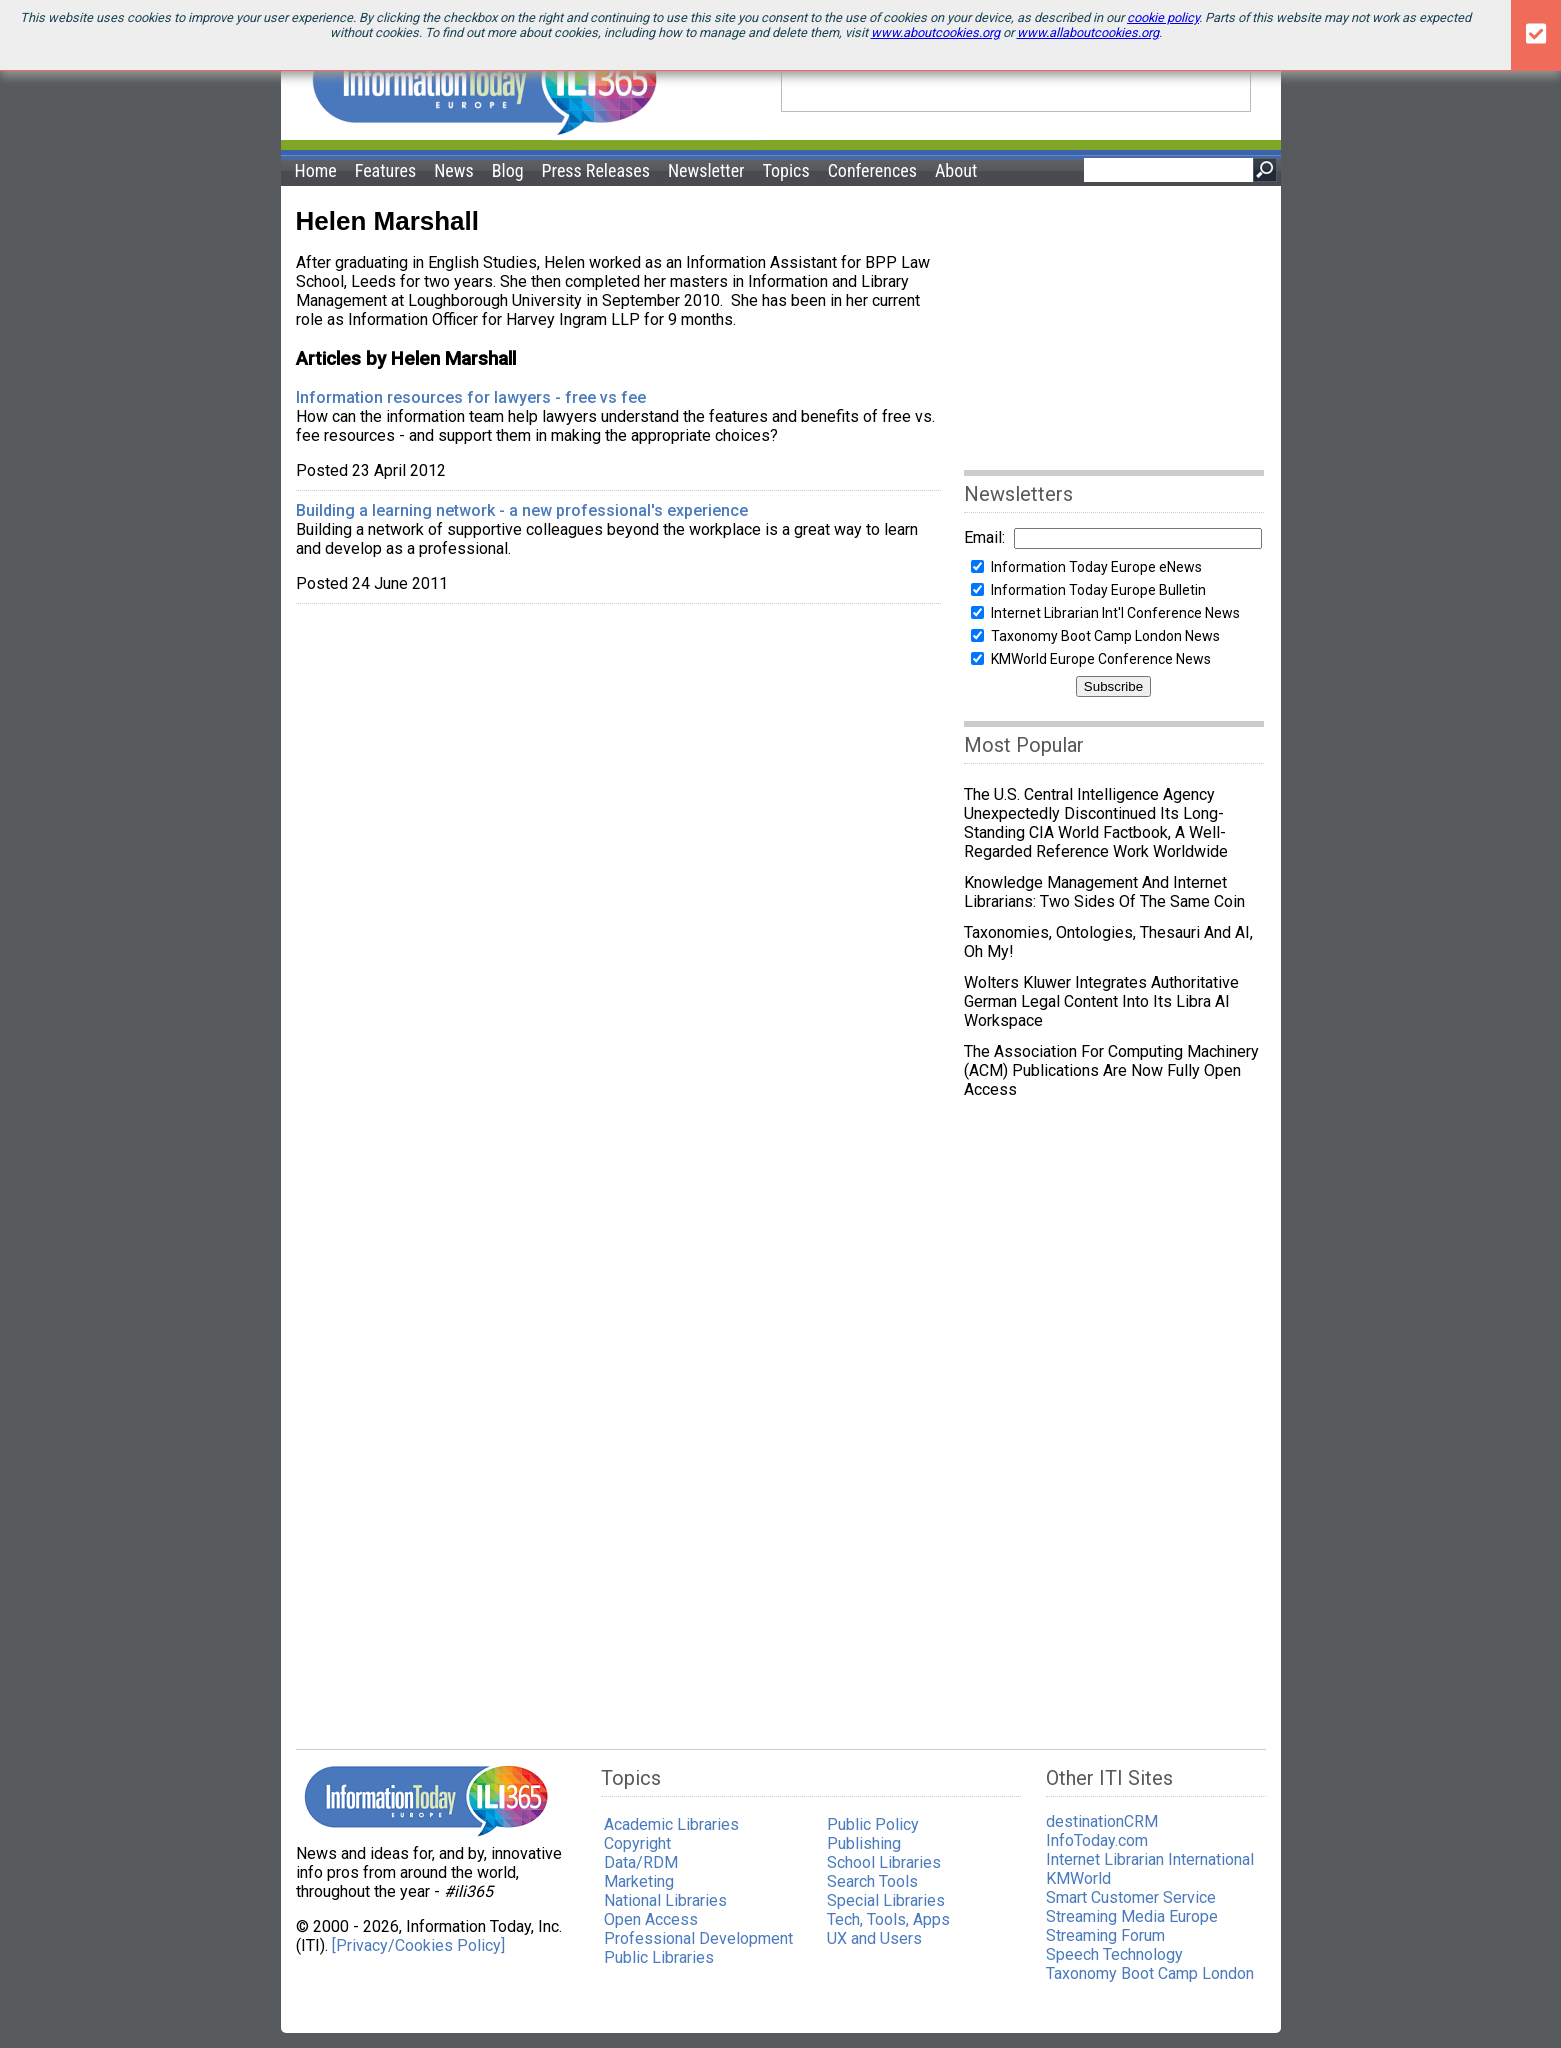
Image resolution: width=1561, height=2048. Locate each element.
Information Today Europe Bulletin (1098, 590)
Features (386, 170)
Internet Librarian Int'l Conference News (1115, 613)
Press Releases (596, 170)
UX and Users (874, 1938)
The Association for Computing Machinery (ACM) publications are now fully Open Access (1111, 1070)
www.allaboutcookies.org (1088, 32)
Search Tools (872, 1881)
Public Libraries (659, 1957)
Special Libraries (886, 1900)
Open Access (651, 1919)
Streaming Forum (1105, 1935)
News (454, 170)
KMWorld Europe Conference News (1101, 659)
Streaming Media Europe (1132, 1916)
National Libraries (665, 1900)
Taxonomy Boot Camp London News (1105, 636)
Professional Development (698, 1938)
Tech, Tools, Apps (888, 1919)
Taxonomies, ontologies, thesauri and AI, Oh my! (1108, 942)
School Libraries (884, 1862)
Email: (984, 537)
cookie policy (1163, 17)
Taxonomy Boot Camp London (1150, 1973)
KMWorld (1078, 1878)
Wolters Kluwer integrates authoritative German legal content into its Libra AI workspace (1101, 1001)
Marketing (639, 1881)
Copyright (637, 1843)
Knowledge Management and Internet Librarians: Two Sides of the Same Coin (1108, 892)
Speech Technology (1114, 1954)
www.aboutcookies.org (935, 32)
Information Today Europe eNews (1096, 567)
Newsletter (706, 170)
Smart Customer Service (1131, 1897)
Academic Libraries (671, 1824)
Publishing (864, 1843)
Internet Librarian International (1150, 1859)
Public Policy (873, 1824)
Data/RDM (641, 1862)
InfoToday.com (1097, 1840)
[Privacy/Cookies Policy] (418, 1945)
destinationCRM (1102, 1821)
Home (316, 170)
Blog (508, 170)
